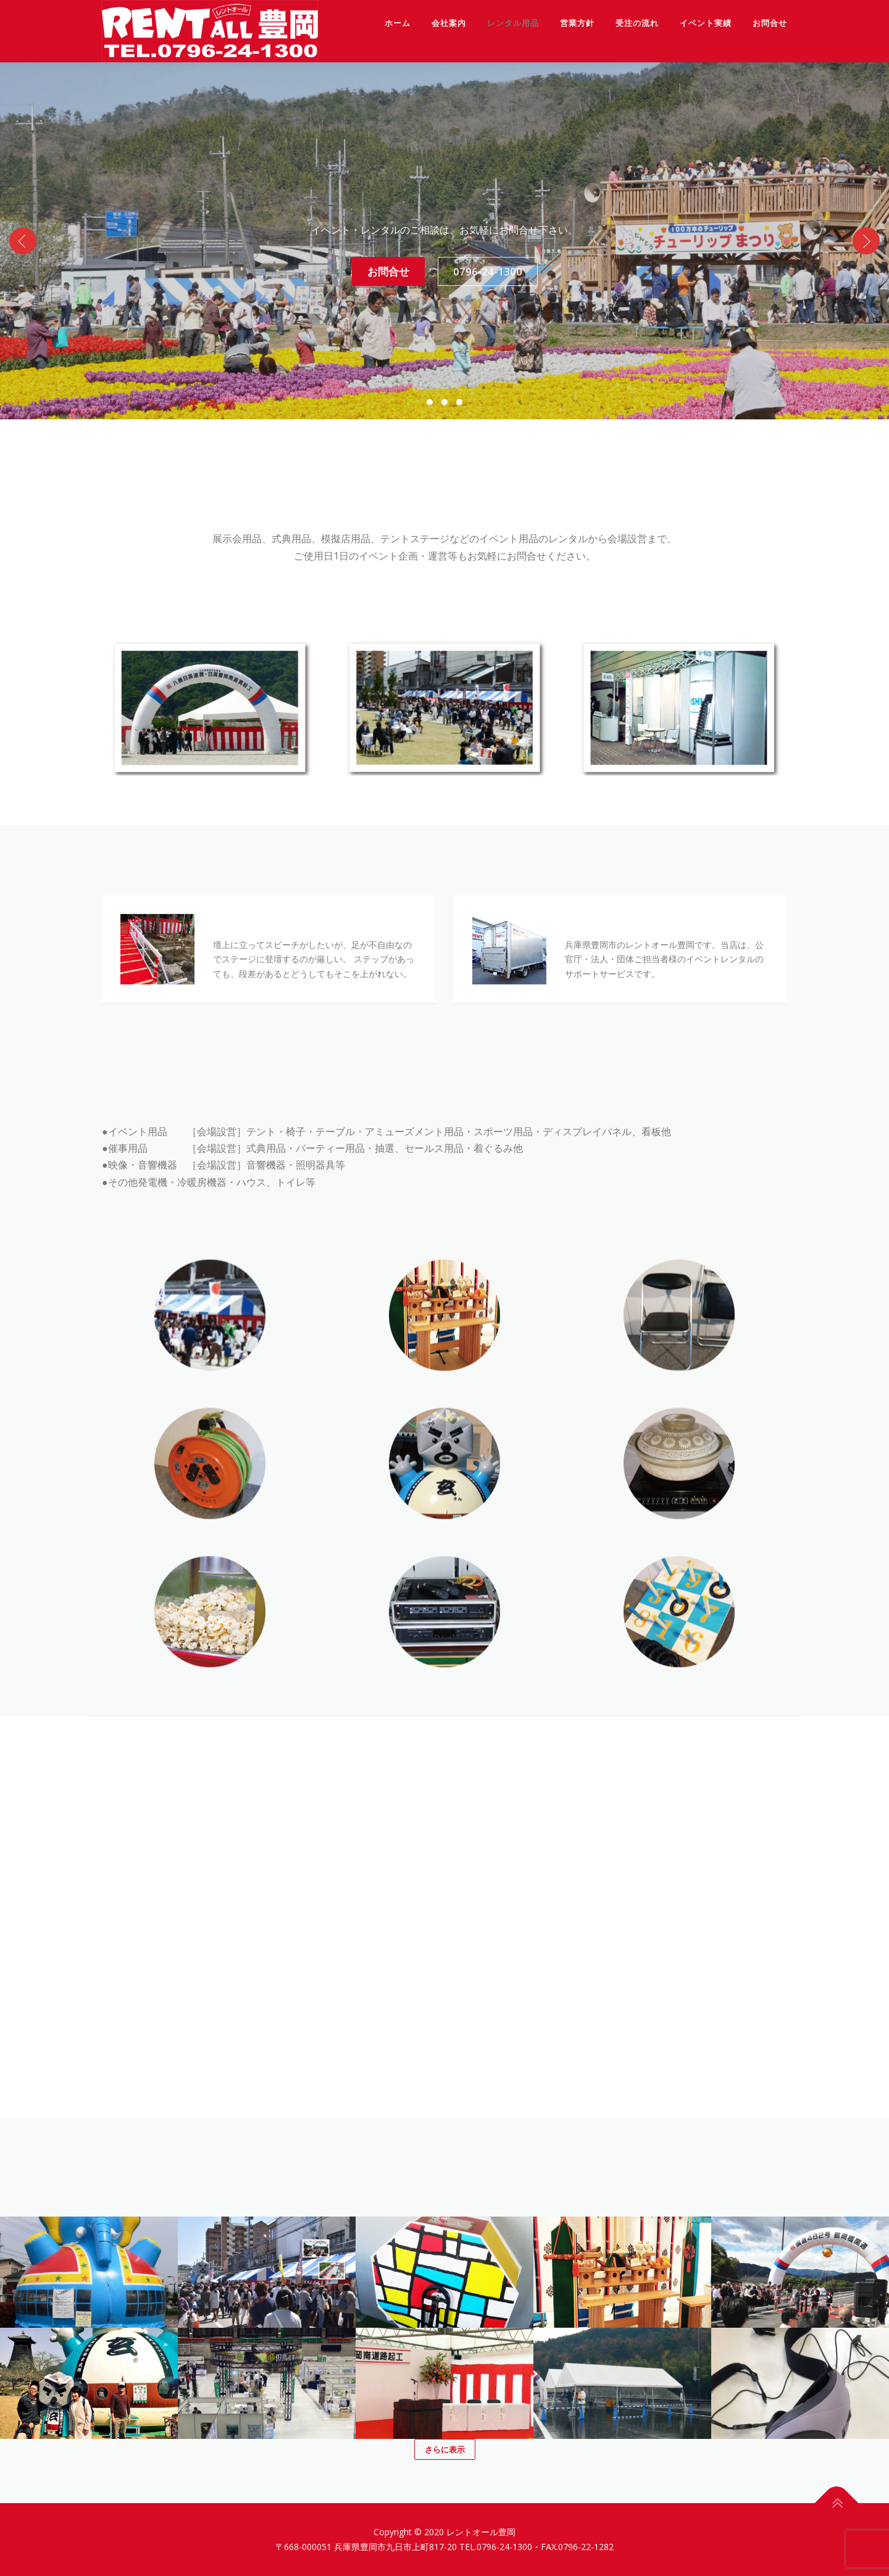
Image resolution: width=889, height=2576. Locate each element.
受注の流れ (637, 23)
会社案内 (449, 23)
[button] (429, 402)
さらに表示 (445, 2449)
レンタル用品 (513, 23)
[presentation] (22, 240)
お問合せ (770, 23)
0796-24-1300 (487, 271)
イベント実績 (706, 23)
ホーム (398, 23)
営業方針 (577, 23)
